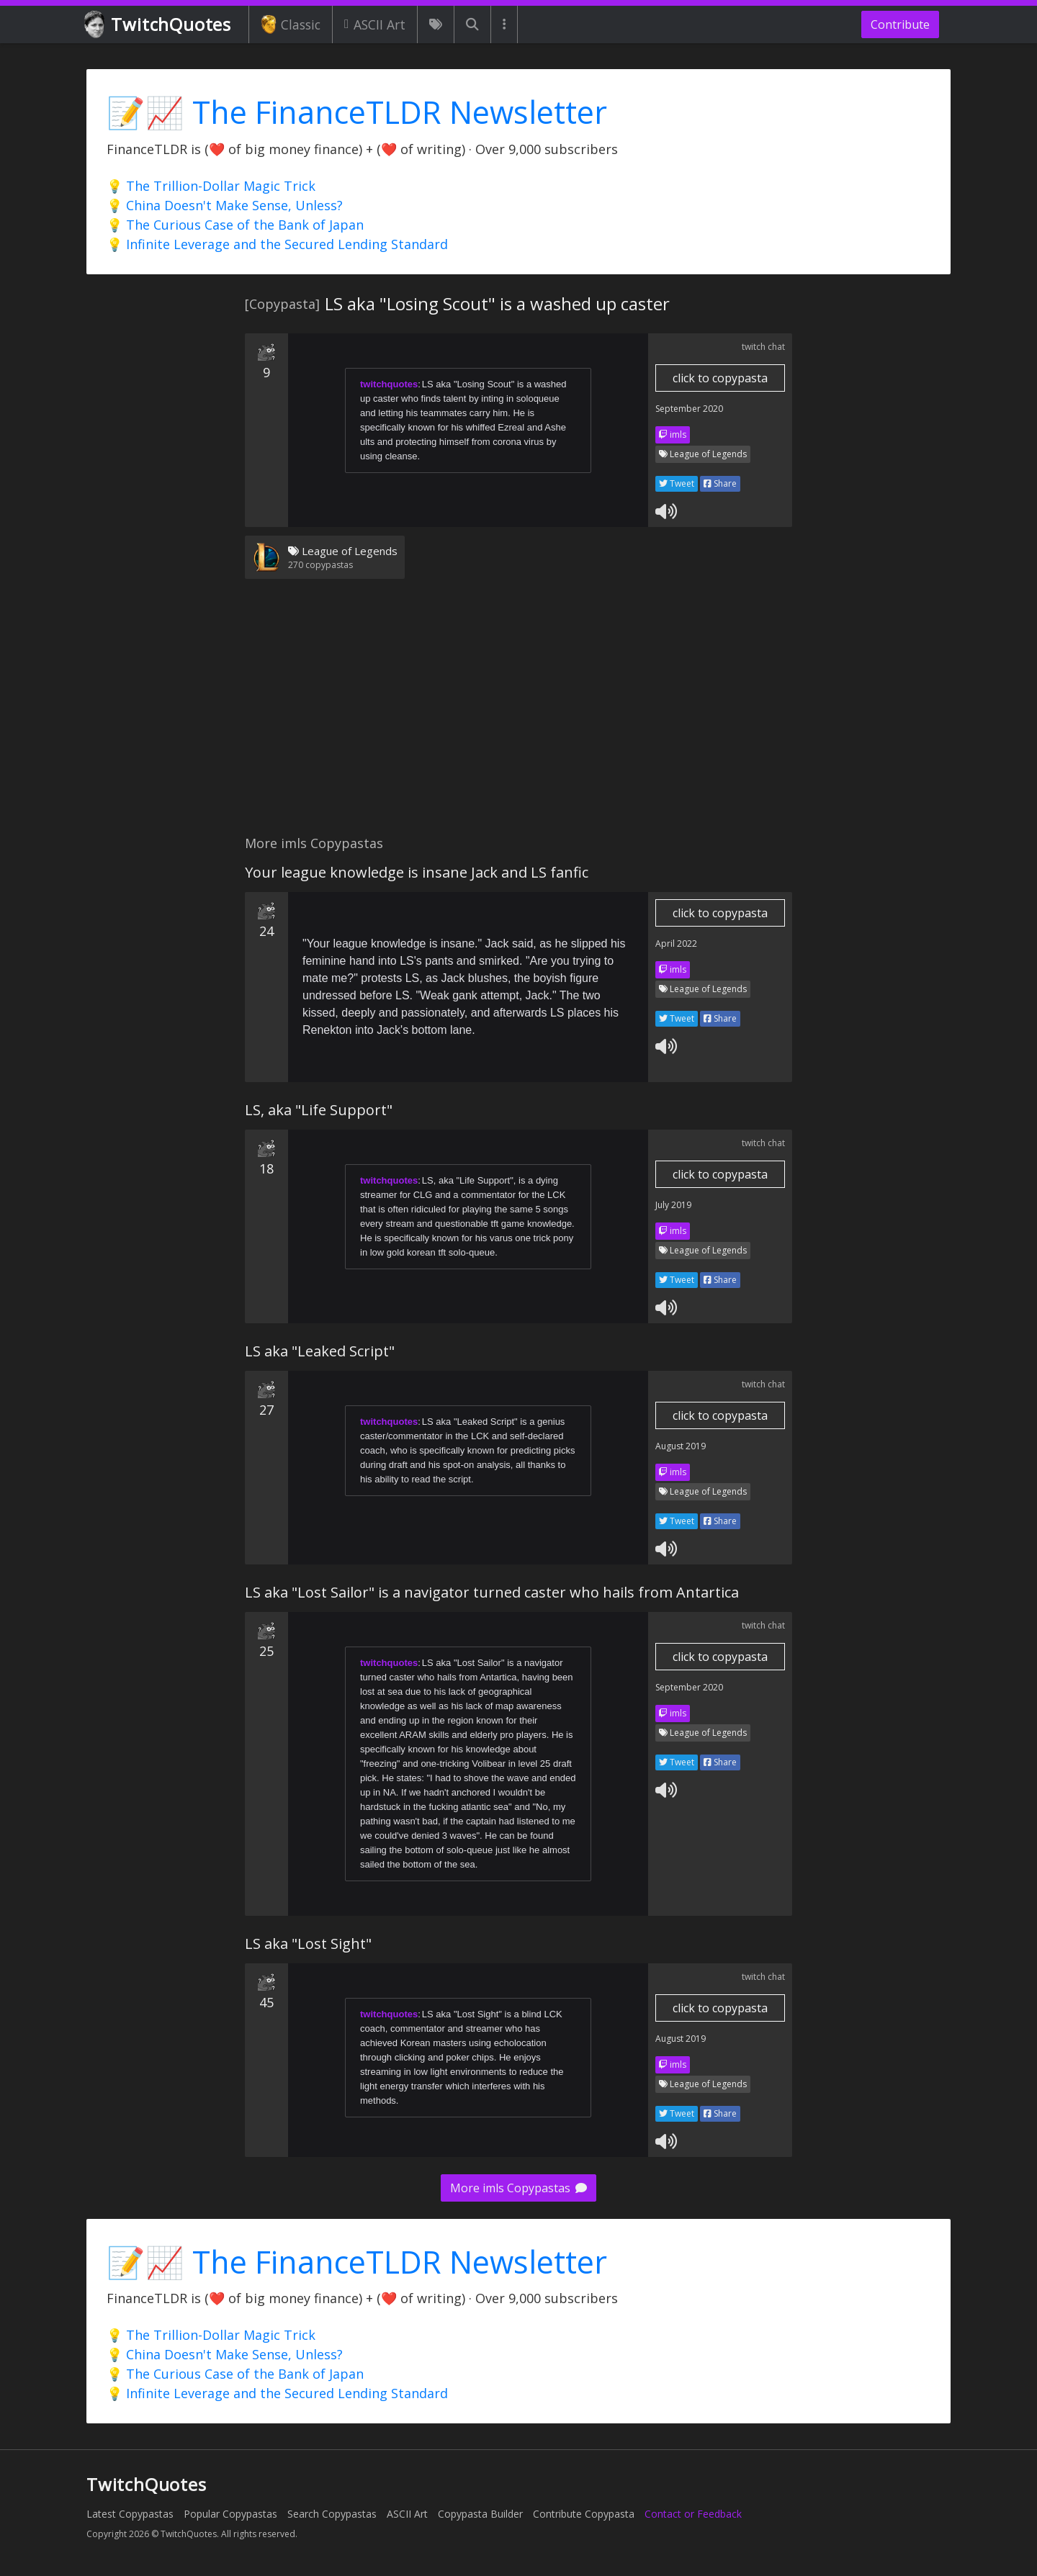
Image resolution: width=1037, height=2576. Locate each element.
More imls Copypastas (518, 2188)
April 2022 (676, 943)
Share (720, 483)
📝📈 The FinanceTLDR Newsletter (357, 112)
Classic (290, 24)
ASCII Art (374, 24)
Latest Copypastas (130, 2514)
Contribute (900, 24)
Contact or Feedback (693, 2514)
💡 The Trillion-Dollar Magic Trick (211, 185)
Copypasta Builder (480, 2514)
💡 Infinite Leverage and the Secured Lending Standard (277, 244)
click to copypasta (720, 378)
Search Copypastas (332, 2514)
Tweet (676, 483)
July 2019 (673, 1205)
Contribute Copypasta (583, 2514)
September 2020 (689, 408)
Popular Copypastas (230, 2514)
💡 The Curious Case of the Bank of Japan (235, 224)
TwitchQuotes (158, 25)
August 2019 (680, 1446)
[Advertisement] (518, 715)
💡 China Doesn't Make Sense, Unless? (225, 205)
